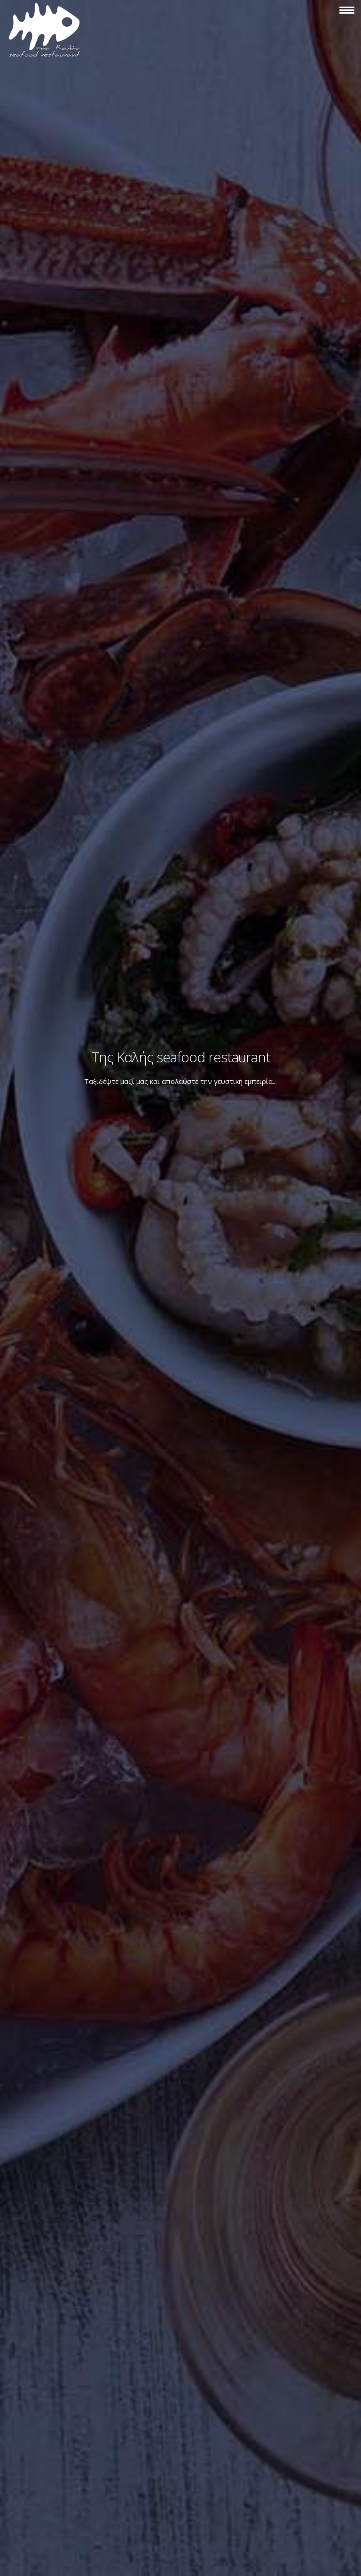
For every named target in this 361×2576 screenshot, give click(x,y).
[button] (347, 10)
